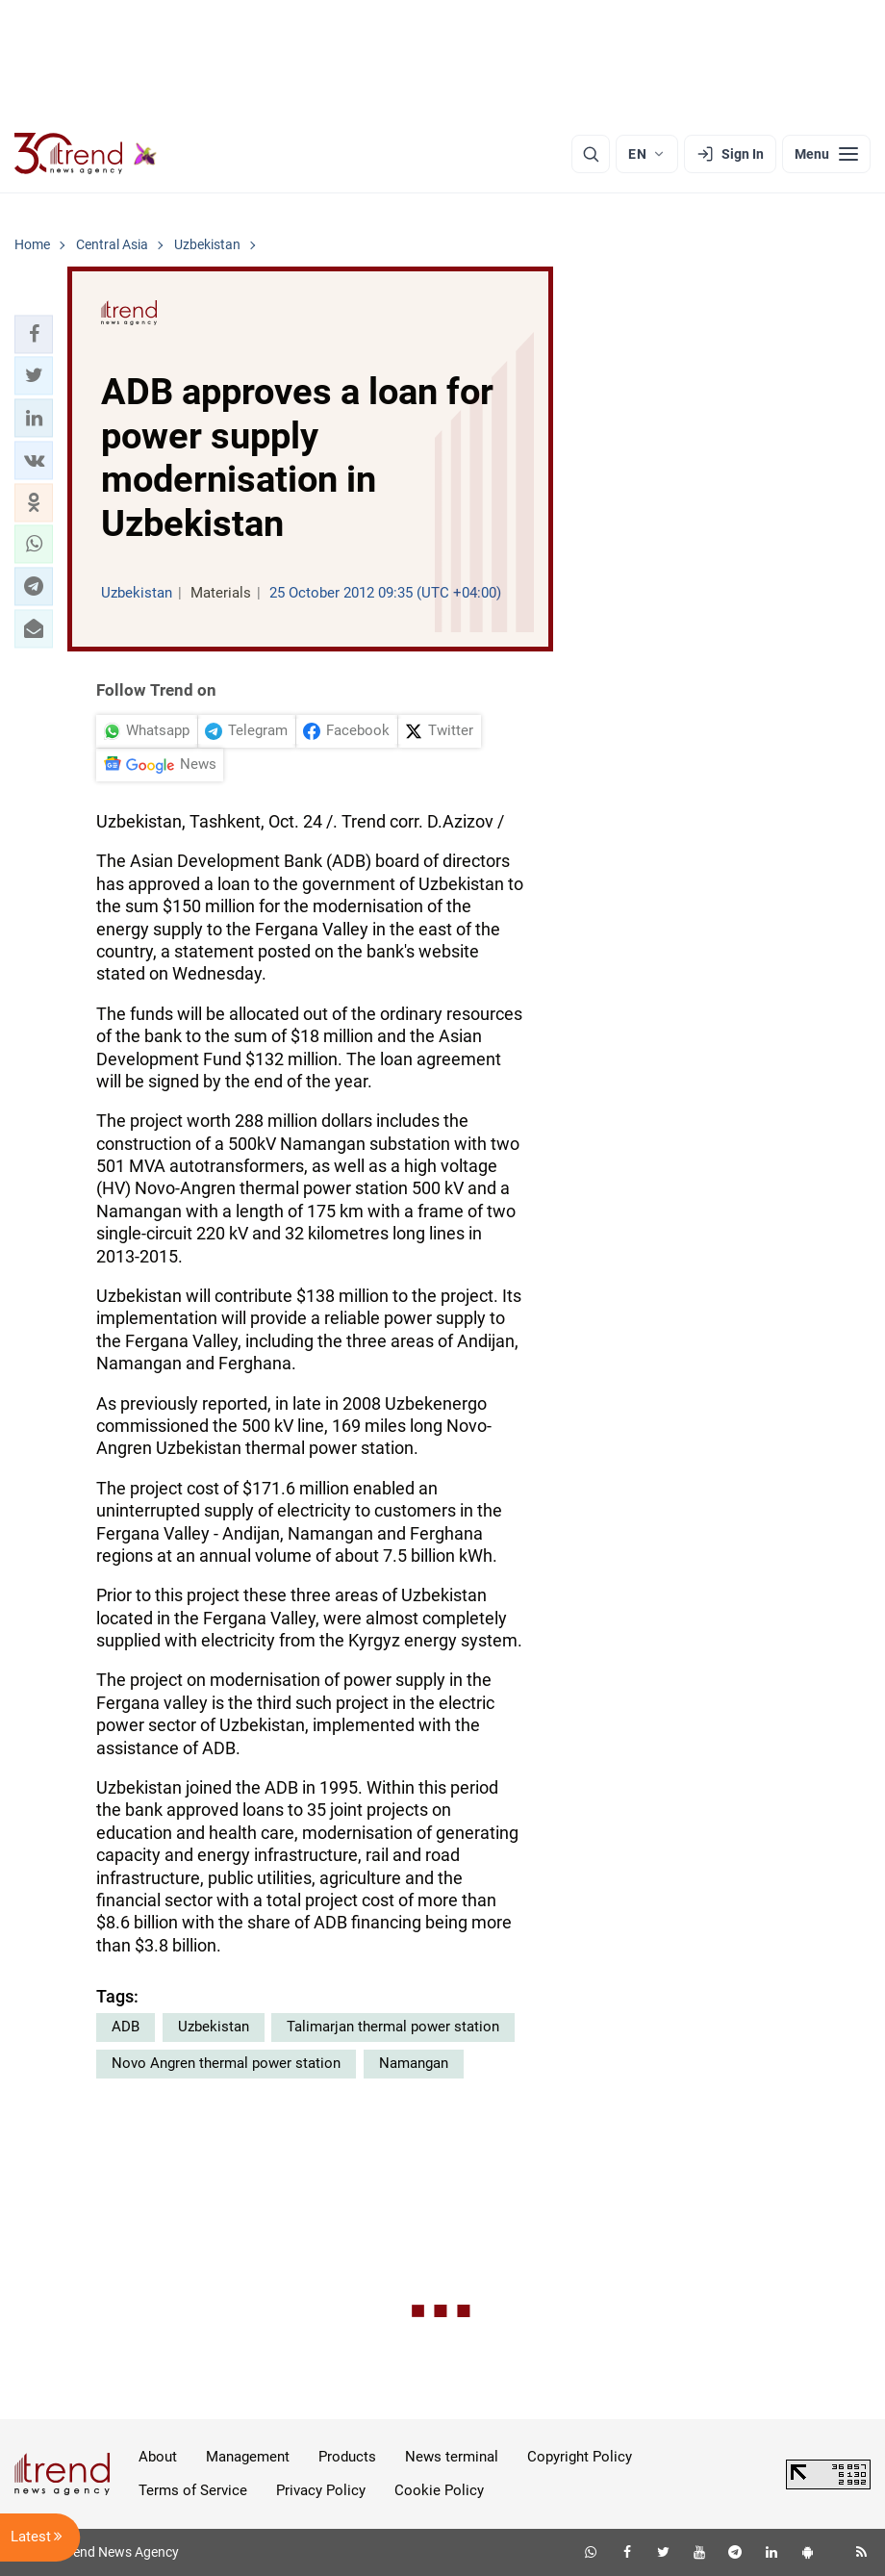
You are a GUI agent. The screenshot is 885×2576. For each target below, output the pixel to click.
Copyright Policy (579, 2456)
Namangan (413, 2063)
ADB (125, 2026)
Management (248, 2456)
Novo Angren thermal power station (226, 2063)
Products (347, 2456)
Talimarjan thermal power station (393, 2026)
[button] (33, 333)
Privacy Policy (321, 2490)
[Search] (590, 154)
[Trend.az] (85, 154)
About (158, 2456)
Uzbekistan (213, 2026)
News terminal (451, 2456)
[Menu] (826, 154)
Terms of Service (193, 2490)
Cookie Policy (439, 2490)
